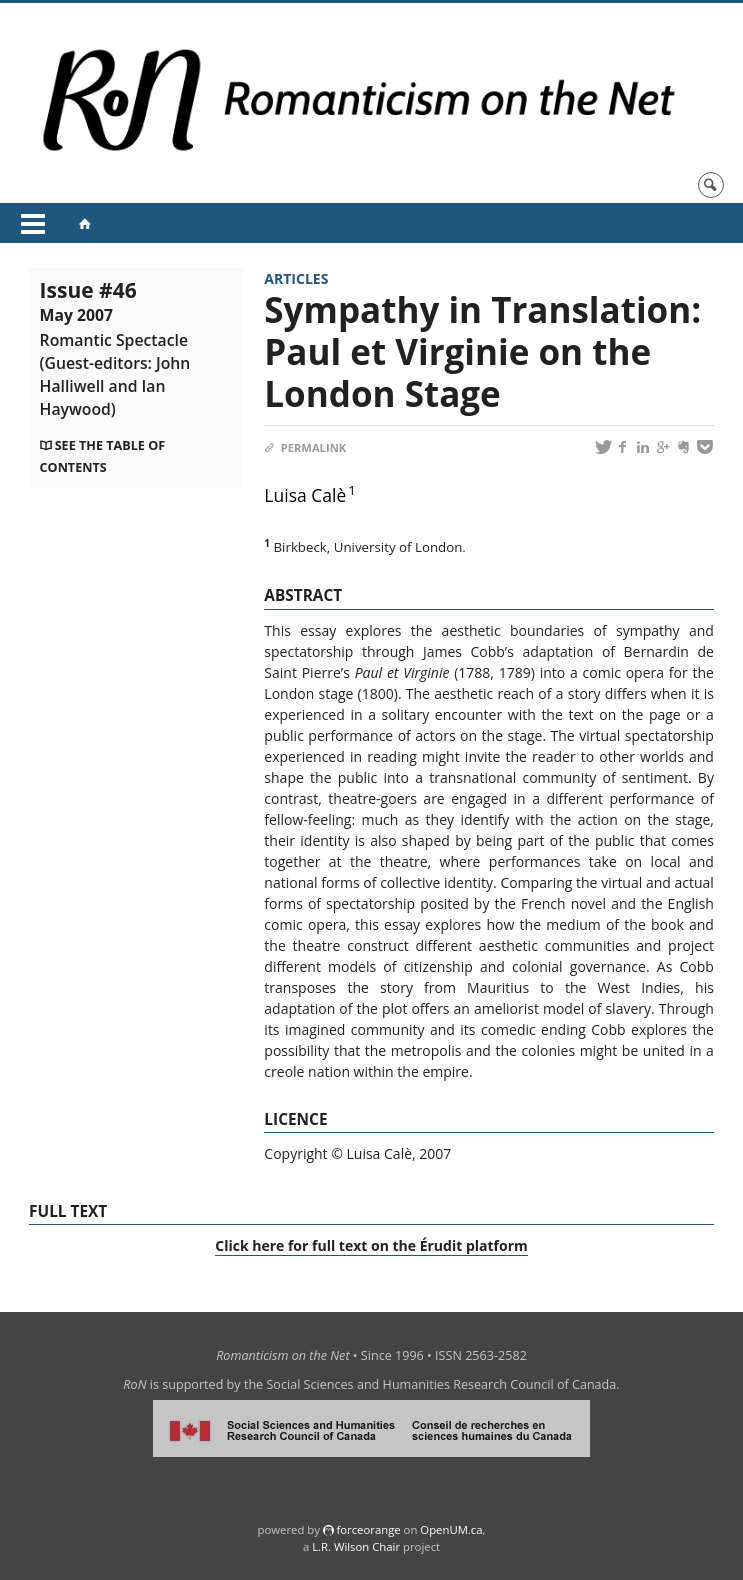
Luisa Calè (305, 495)
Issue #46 (115, 348)
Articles (296, 278)
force (368, 1529)
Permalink (305, 447)
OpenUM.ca (451, 1529)
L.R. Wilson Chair (356, 1546)
